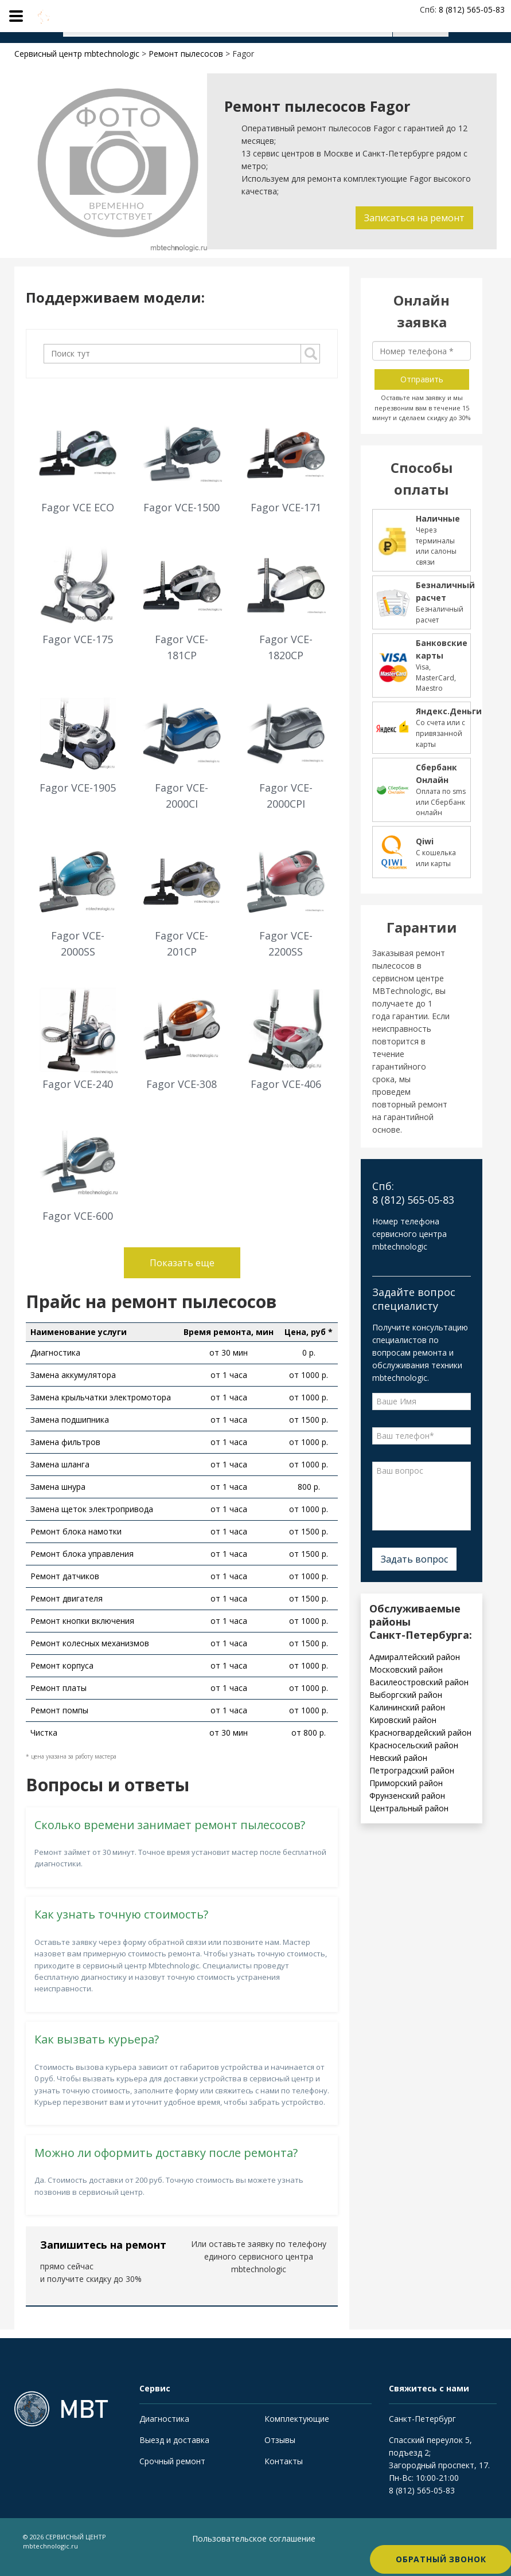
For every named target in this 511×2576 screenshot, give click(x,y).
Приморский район (406, 1783)
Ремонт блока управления (82, 1553)
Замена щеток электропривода (91, 1509)
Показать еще (182, 1262)
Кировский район (402, 1719)
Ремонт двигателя (66, 1598)
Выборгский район (405, 1694)
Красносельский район (413, 1745)
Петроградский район (411, 1770)
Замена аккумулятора (73, 1374)
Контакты (283, 2461)
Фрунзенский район (407, 1795)
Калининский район (407, 1707)
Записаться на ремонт (412, 218)
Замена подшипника (69, 1419)
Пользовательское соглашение (253, 2538)
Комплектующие (296, 2418)
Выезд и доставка (174, 2439)
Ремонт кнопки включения (82, 1620)
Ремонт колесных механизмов (89, 1643)
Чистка (43, 1732)
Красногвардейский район (420, 1732)
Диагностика (55, 1352)
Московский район (406, 1669)
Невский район (398, 1757)
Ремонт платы (58, 1687)
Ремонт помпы (59, 1710)
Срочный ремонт (172, 2461)
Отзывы (279, 2439)
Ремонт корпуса (61, 1665)
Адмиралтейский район (414, 1656)
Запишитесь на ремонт (103, 2245)
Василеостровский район (419, 1682)
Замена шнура (57, 1486)
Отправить (421, 379)
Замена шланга (59, 1464)
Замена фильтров (65, 1441)
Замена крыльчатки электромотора (100, 1397)
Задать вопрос (414, 1559)
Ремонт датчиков (64, 1576)
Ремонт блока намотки (76, 1531)
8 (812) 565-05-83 (422, 2490)
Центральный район (408, 1808)
